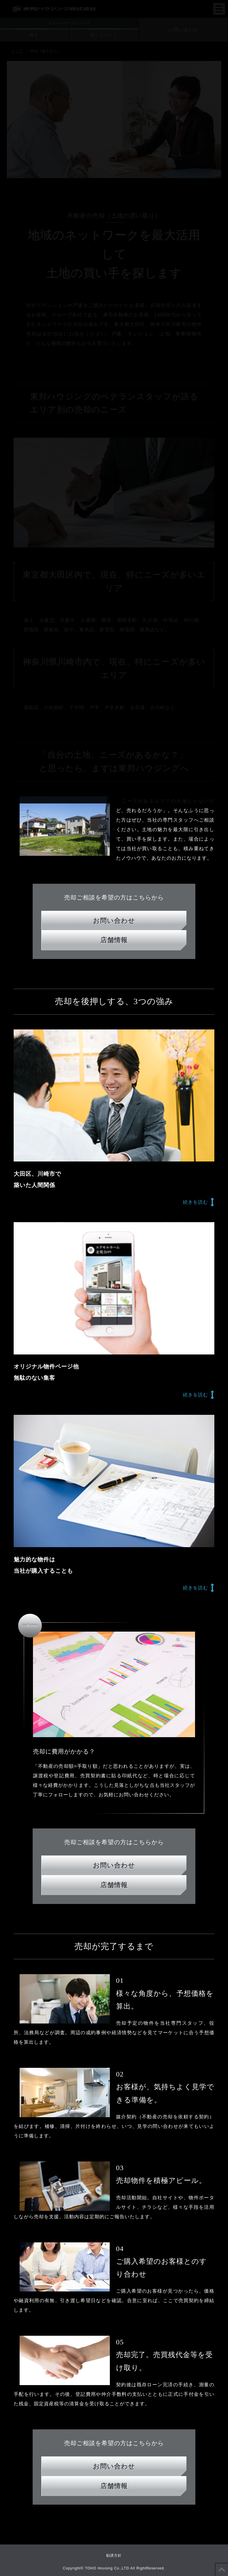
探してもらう (104, 34)
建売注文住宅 (114, 2337)
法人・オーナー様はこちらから (114, 2394)
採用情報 (153, 2138)
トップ (17, 51)
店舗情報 (114, 2153)
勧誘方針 (114, 2555)
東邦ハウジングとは (38, 2138)
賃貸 (114, 2366)
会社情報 (84, 2138)
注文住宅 (114, 2323)
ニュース (118, 2138)
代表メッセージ (194, 2138)
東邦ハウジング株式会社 (53, 5)
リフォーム (114, 2352)
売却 (114, 2380)
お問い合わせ (183, 29)
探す (34, 34)
